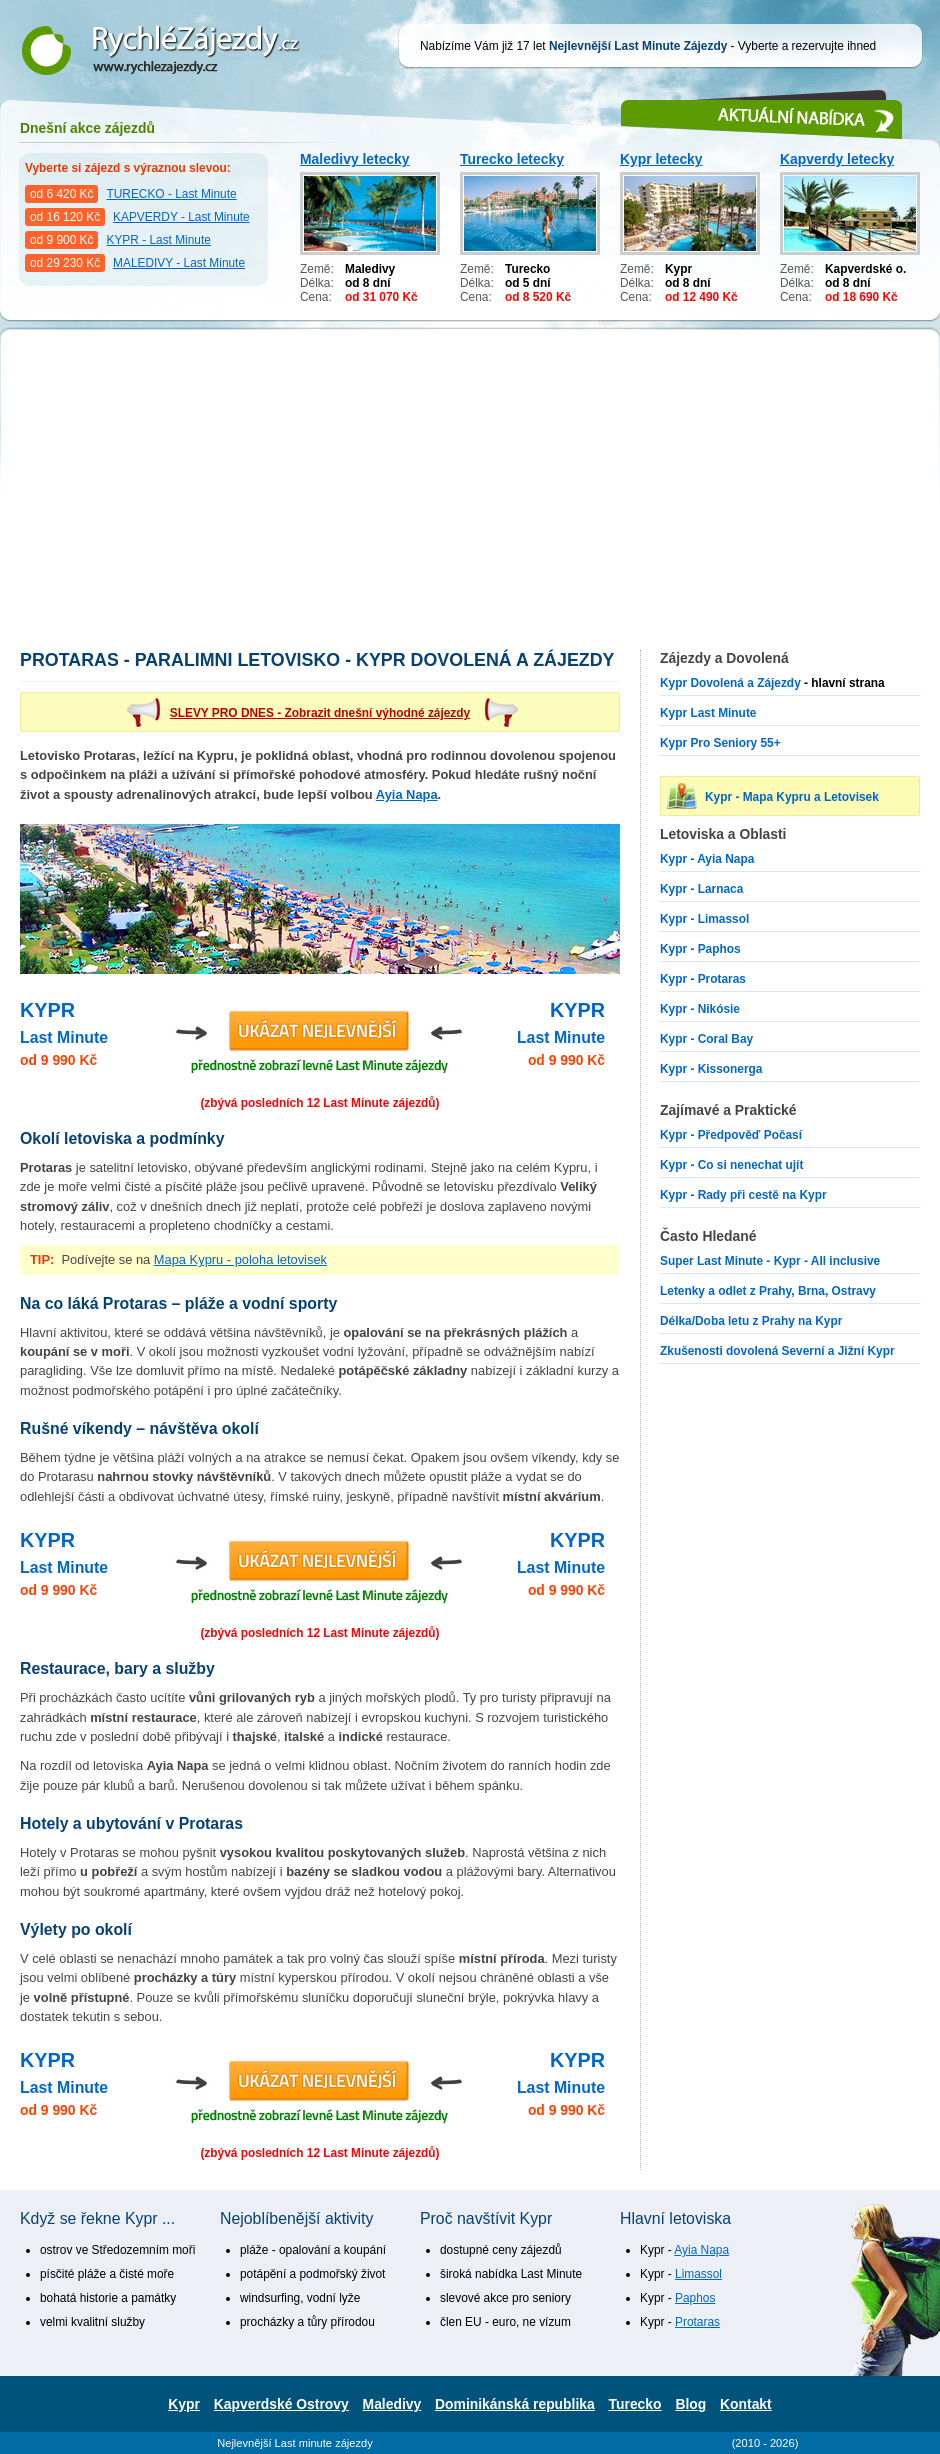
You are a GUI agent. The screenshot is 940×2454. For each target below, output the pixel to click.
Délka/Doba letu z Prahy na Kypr (751, 1321)
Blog (690, 2404)
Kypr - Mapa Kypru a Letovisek (792, 797)
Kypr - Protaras (703, 979)
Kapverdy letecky (837, 159)
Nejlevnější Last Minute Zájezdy (175, 50)
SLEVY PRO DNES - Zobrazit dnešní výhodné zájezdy (320, 713)
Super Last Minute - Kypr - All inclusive (770, 1261)
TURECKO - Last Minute (171, 194)
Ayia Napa (407, 794)
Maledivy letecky (355, 159)
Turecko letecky (512, 159)
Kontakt (746, 2404)
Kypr (184, 2404)
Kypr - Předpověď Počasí (731, 1135)
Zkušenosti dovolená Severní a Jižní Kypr (777, 1351)
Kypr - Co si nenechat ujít (731, 1165)
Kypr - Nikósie (700, 1009)
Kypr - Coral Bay (706, 1039)
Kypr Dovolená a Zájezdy (730, 683)
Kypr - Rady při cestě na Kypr (743, 1195)
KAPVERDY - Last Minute (181, 217)
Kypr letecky (661, 159)
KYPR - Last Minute (158, 240)
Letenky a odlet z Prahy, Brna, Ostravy (768, 1291)
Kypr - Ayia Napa (707, 859)
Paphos (695, 2298)
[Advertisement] (470, 500)
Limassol (698, 2274)
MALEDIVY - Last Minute (179, 263)
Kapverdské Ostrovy (281, 2404)
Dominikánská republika (515, 2404)
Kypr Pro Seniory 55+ (720, 743)
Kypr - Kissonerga (711, 1069)
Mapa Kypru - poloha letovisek (240, 1259)
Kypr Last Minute (708, 713)
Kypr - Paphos (700, 949)
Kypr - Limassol (704, 919)
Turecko (635, 2404)
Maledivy (392, 2404)
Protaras (697, 2322)
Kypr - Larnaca (701, 889)
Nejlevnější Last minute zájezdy (295, 2443)
